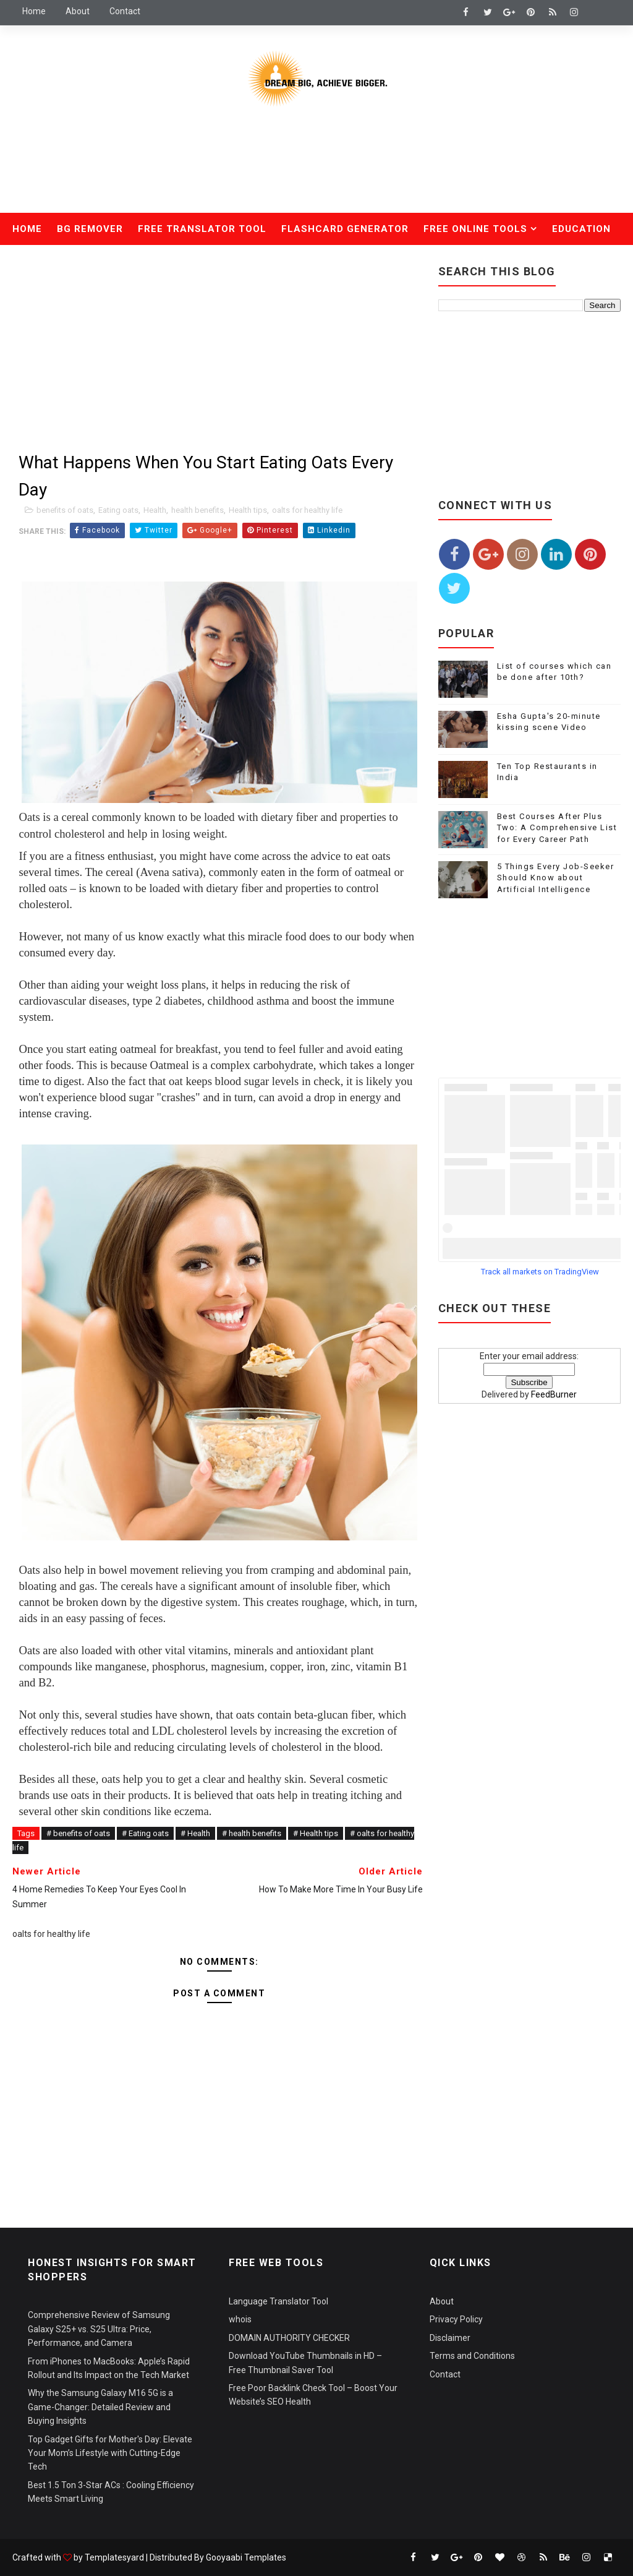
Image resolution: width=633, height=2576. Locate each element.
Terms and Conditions (472, 2356)
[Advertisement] (316, 169)
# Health (195, 1833)
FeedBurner (554, 1394)
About (78, 11)
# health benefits (251, 1833)
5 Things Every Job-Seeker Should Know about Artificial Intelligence (555, 877)
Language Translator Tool (278, 2301)
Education (581, 228)
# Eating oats (145, 1833)
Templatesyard (114, 2557)
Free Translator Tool (202, 228)
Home (34, 11)
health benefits (197, 510)
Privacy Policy (456, 2319)
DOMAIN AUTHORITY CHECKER (289, 2338)
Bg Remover (90, 228)
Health (40, 261)
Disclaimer (450, 2338)
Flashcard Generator (345, 228)
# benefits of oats (78, 1833)
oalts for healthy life (307, 510)
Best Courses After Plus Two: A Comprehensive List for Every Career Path (557, 827)
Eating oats (118, 510)
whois (240, 2319)
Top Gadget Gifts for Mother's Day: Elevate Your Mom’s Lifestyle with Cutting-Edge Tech (110, 2453)
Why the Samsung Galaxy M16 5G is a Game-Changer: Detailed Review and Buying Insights (100, 2407)
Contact (124, 11)
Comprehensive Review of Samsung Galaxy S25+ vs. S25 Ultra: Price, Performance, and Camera (99, 2329)
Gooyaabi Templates (246, 2557)
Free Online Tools (475, 228)
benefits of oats (64, 510)
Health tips (248, 510)
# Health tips (315, 1833)
